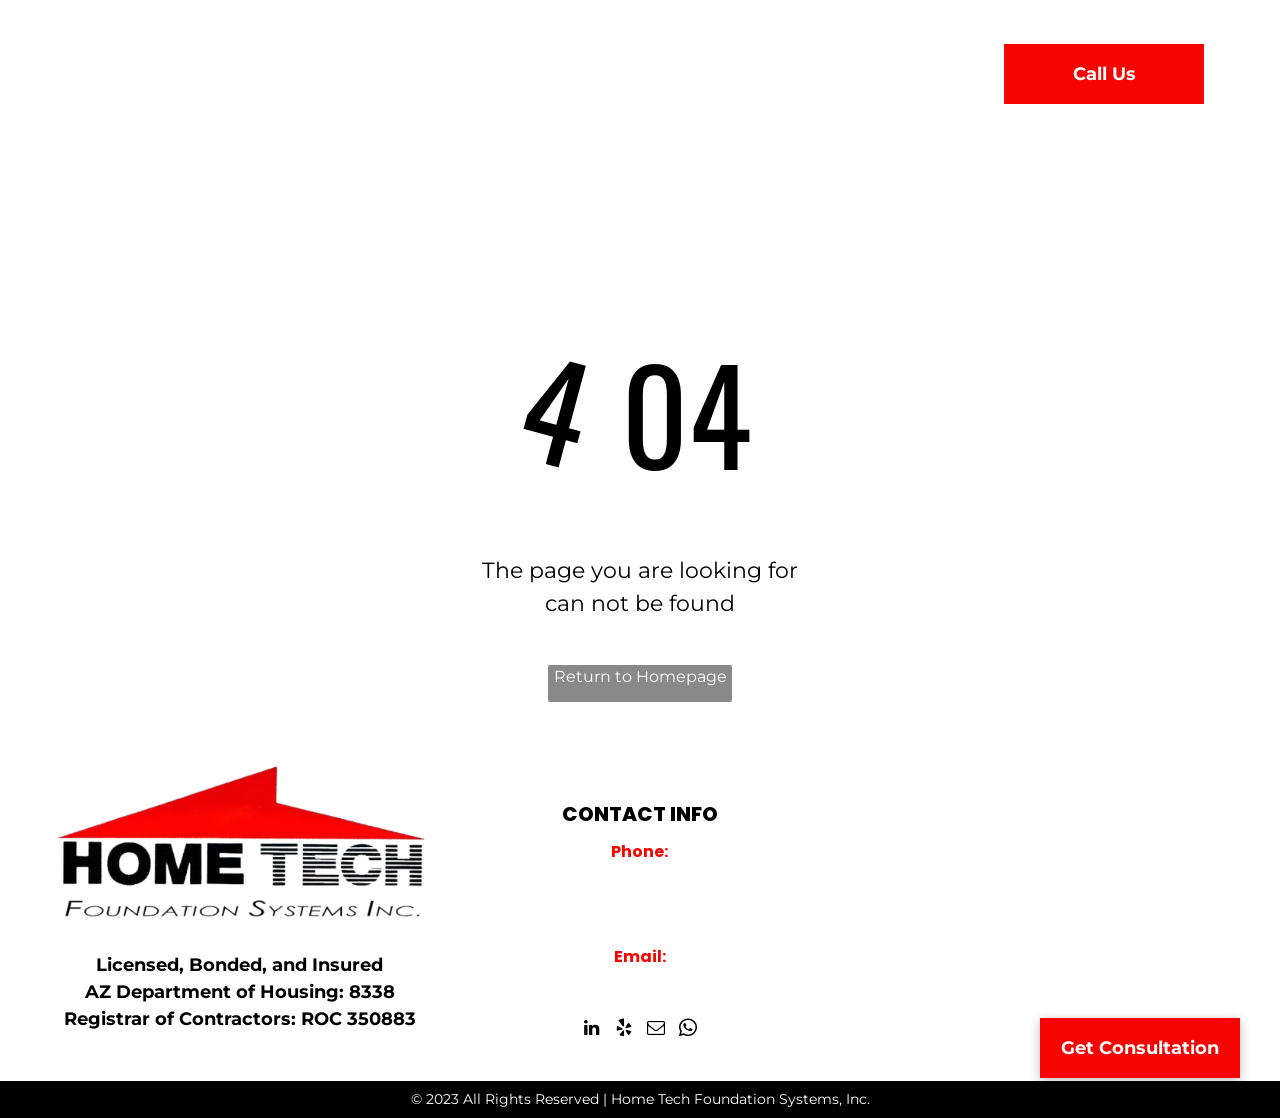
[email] (655, 1031)
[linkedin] (591, 1031)
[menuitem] (398, 69)
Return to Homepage (640, 676)
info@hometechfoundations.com (640, 982)
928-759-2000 (640, 877)
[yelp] (623, 1031)
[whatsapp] (687, 1031)
